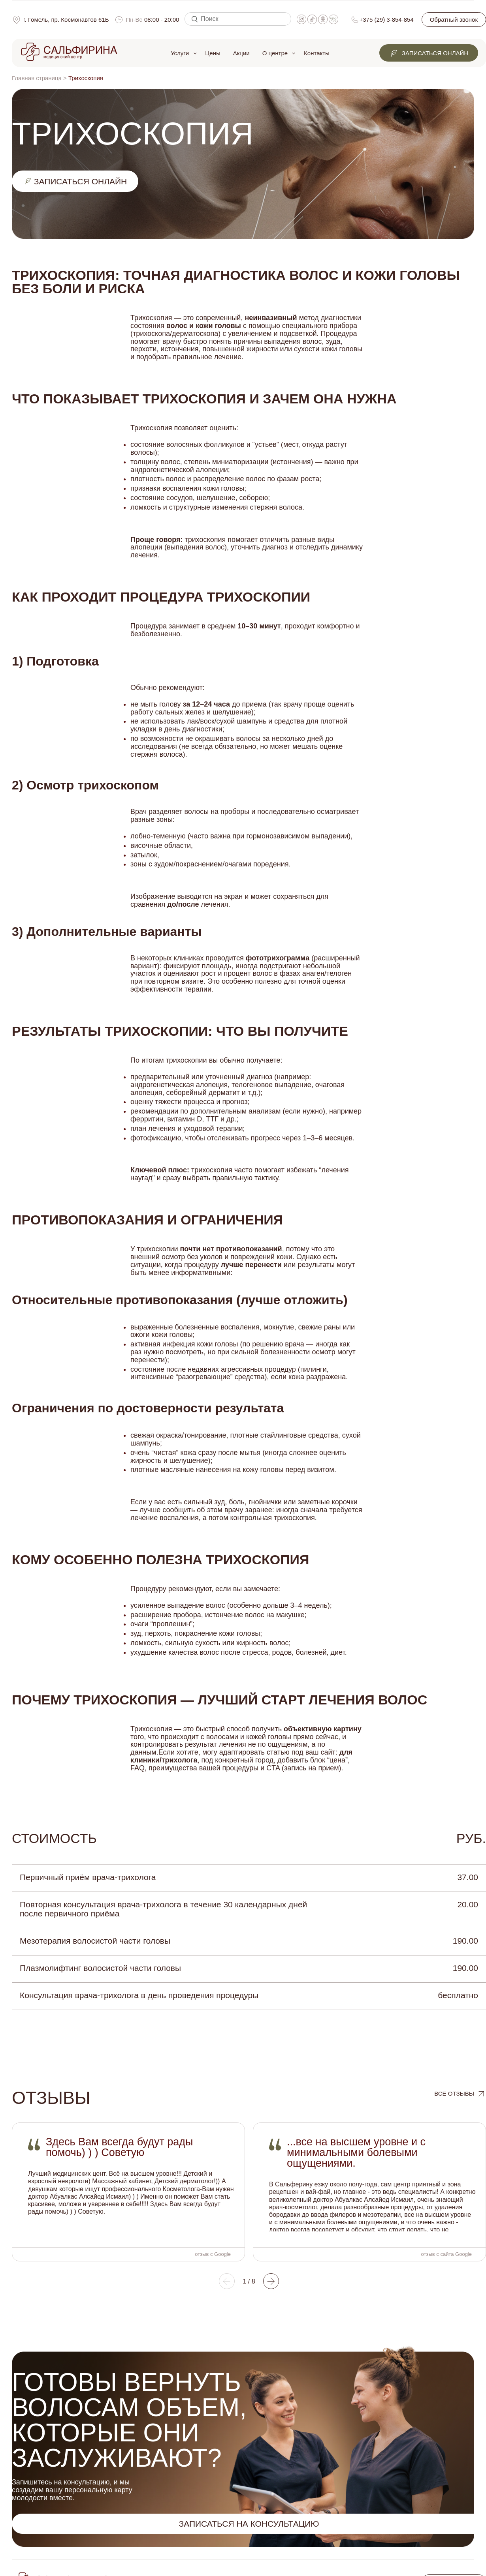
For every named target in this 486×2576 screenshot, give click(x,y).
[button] (227, 2281)
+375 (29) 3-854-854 (387, 19)
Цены (212, 53)
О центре (275, 53)
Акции (241, 53)
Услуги (180, 53)
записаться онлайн (75, 181)
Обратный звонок (454, 19)
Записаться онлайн (428, 53)
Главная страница (37, 78)
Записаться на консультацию (249, 2523)
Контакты (317, 53)
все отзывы (454, 2093)
